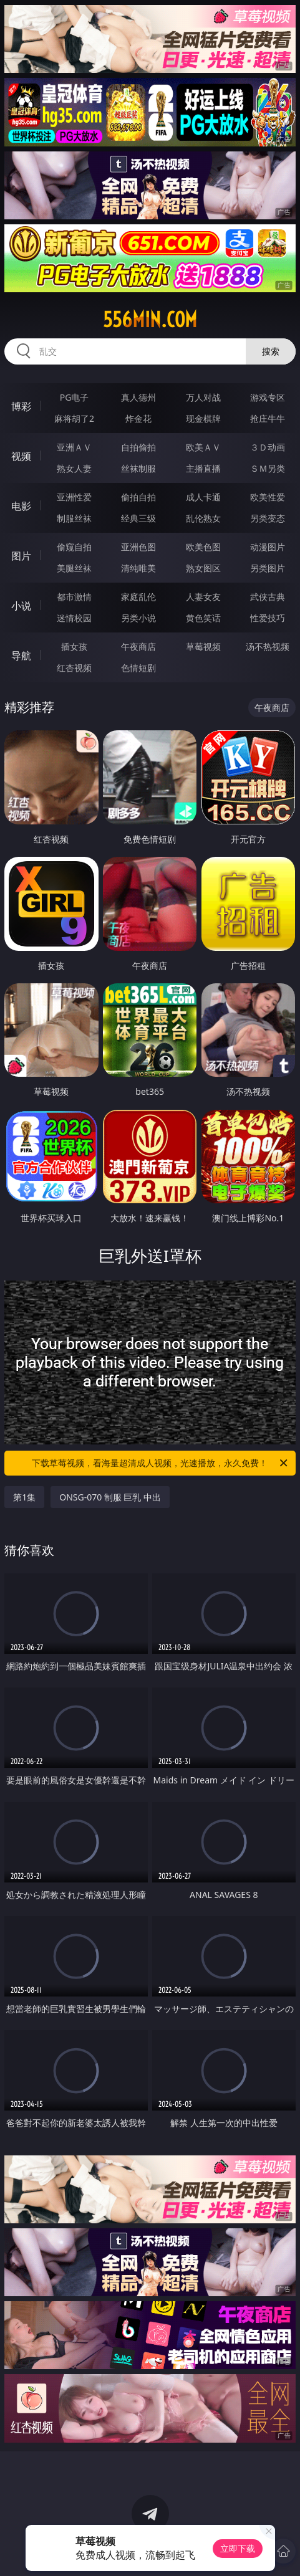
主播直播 (203, 468)
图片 (21, 556)
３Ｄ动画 (267, 447)
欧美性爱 (267, 497)
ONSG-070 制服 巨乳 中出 (110, 1497)
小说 (21, 606)
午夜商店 (138, 646)
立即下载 (237, 2548)
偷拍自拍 (138, 497)
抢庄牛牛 (267, 418)
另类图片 (267, 568)
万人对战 (203, 397)
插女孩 (74, 646)
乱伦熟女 (203, 518)
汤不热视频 (267, 646)
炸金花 (138, 418)
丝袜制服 (138, 468)
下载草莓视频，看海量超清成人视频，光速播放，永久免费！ (160, 1463)
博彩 (21, 406)
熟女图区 (203, 568)
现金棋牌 (203, 418)
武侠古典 (267, 597)
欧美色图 (203, 547)
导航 (21, 655)
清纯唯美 (138, 568)
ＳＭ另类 (267, 468)
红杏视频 (74, 668)
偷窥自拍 (74, 547)
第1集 (24, 1497)
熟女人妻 (74, 468)
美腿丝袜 (74, 568)
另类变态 (267, 518)
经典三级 (138, 518)
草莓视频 (203, 646)
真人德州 (138, 397)
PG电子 (74, 397)
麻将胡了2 (74, 418)
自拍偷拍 (138, 447)
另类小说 (138, 618)
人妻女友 (203, 597)
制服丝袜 (74, 518)
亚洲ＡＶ (74, 447)
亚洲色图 (138, 547)
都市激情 (74, 597)
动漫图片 (267, 547)
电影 (21, 506)
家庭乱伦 (138, 597)
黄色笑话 (203, 618)
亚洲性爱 (74, 497)
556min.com (150, 319)
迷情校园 (74, 618)
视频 (21, 456)
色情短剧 (138, 668)
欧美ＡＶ (203, 447)
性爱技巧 (267, 618)
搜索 (270, 351)
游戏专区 (267, 397)
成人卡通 (203, 497)
